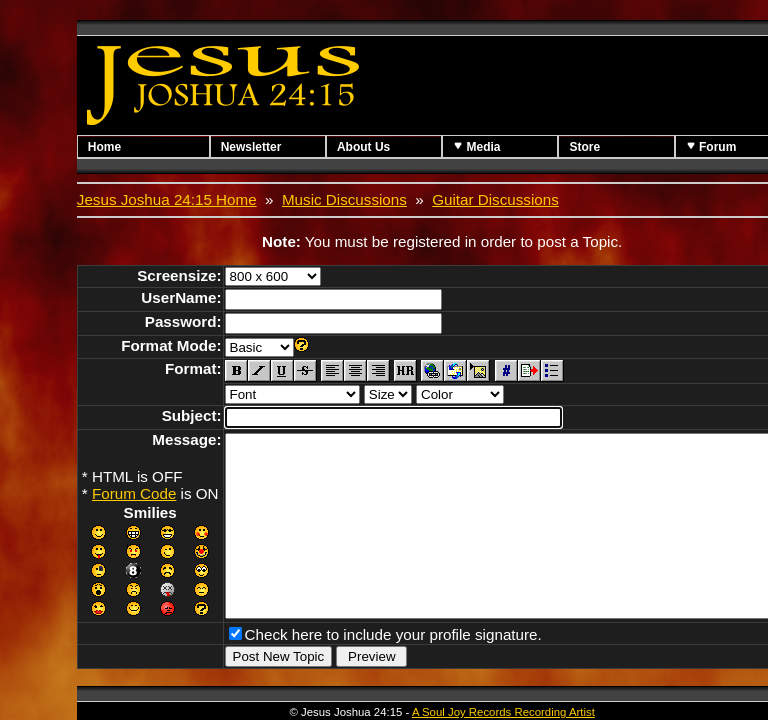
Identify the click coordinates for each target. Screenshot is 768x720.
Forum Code (134, 493)
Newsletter (263, 147)
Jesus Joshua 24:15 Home (167, 199)
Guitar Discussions (495, 199)
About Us (387, 147)
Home (104, 147)
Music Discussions (344, 199)
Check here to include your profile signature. (393, 666)
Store (631, 147)
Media (511, 146)
